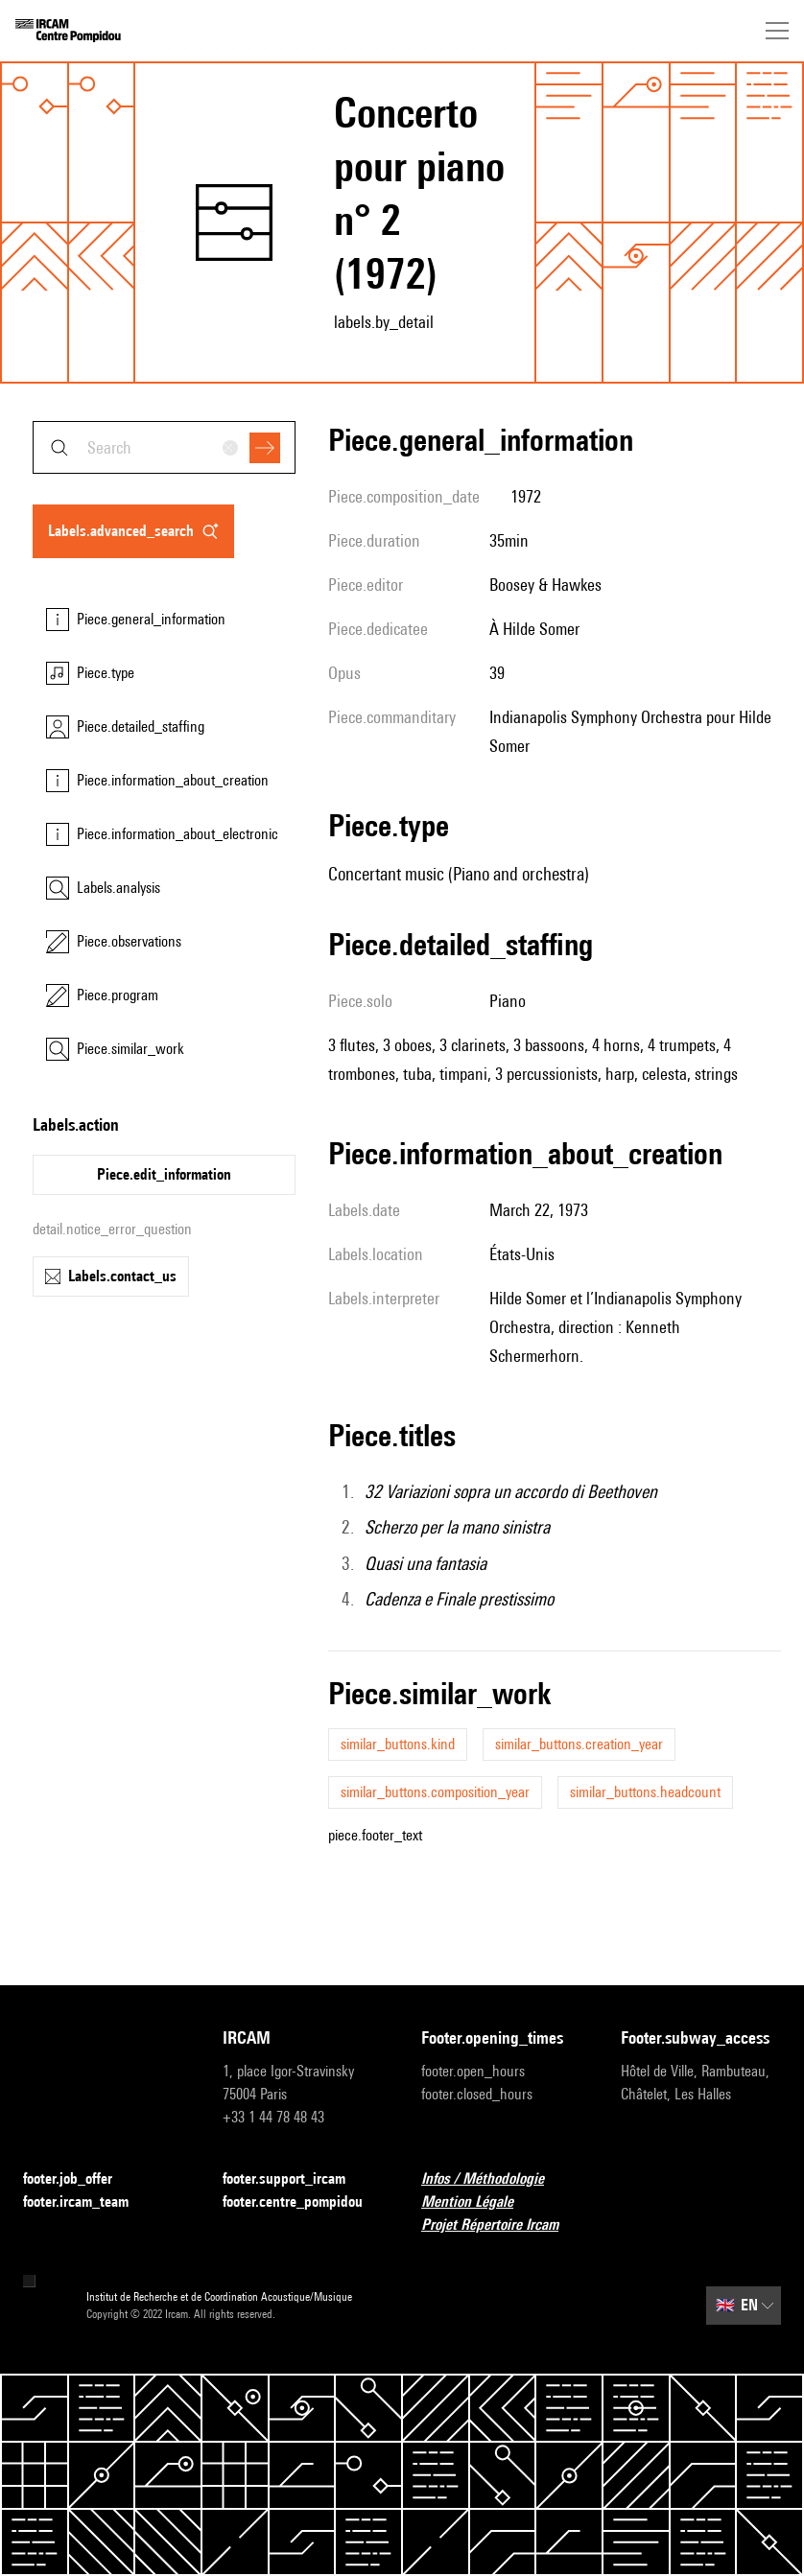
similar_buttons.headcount (645, 1792)
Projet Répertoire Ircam (501, 2225)
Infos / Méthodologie (494, 2179)
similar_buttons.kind (398, 1744)
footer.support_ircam (295, 2179)
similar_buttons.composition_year (435, 1792)
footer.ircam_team (87, 2202)
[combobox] (164, 447)
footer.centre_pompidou (303, 2202)
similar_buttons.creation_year (579, 1744)
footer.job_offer (79, 2179)
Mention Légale (478, 2202)
